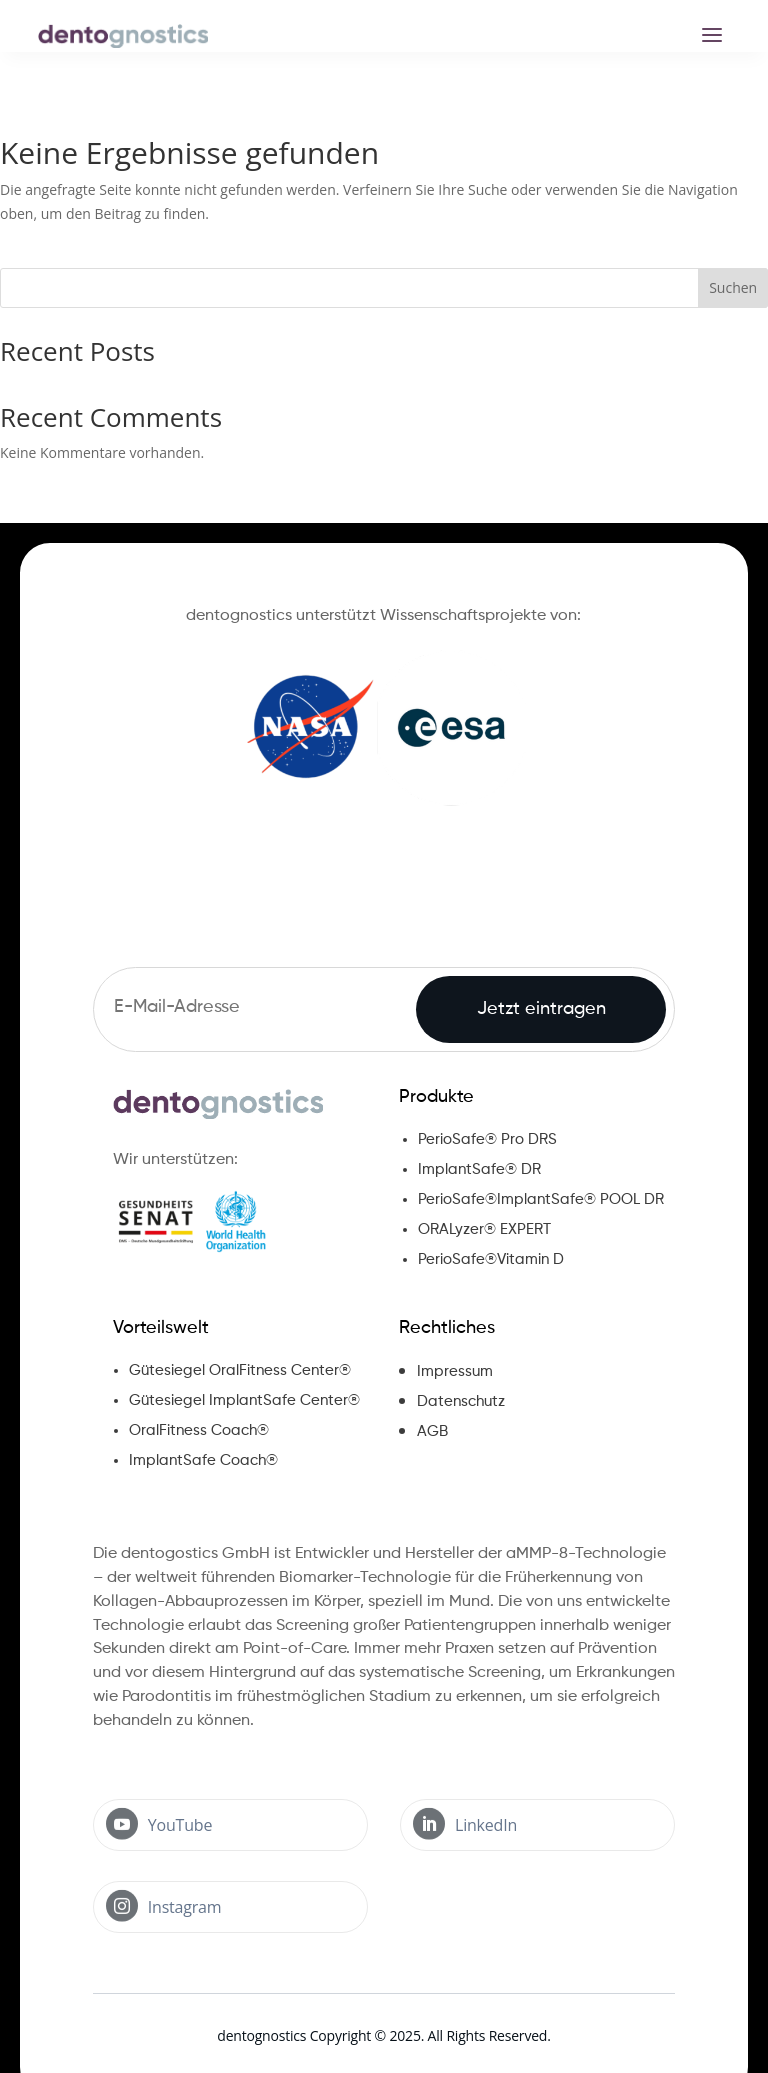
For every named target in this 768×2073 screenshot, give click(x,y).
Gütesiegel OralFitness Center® (240, 1370)
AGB (432, 1431)
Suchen (733, 287)
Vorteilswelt (161, 1328)
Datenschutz (461, 1401)
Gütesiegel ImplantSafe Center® (244, 1400)
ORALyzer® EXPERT (484, 1229)
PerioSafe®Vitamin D (491, 1259)
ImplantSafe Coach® (203, 1460)
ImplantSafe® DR (479, 1169)
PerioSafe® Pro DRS (487, 1139)
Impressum (455, 1371)
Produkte (436, 1097)
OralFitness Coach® (199, 1430)
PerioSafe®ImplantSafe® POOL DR (541, 1199)
